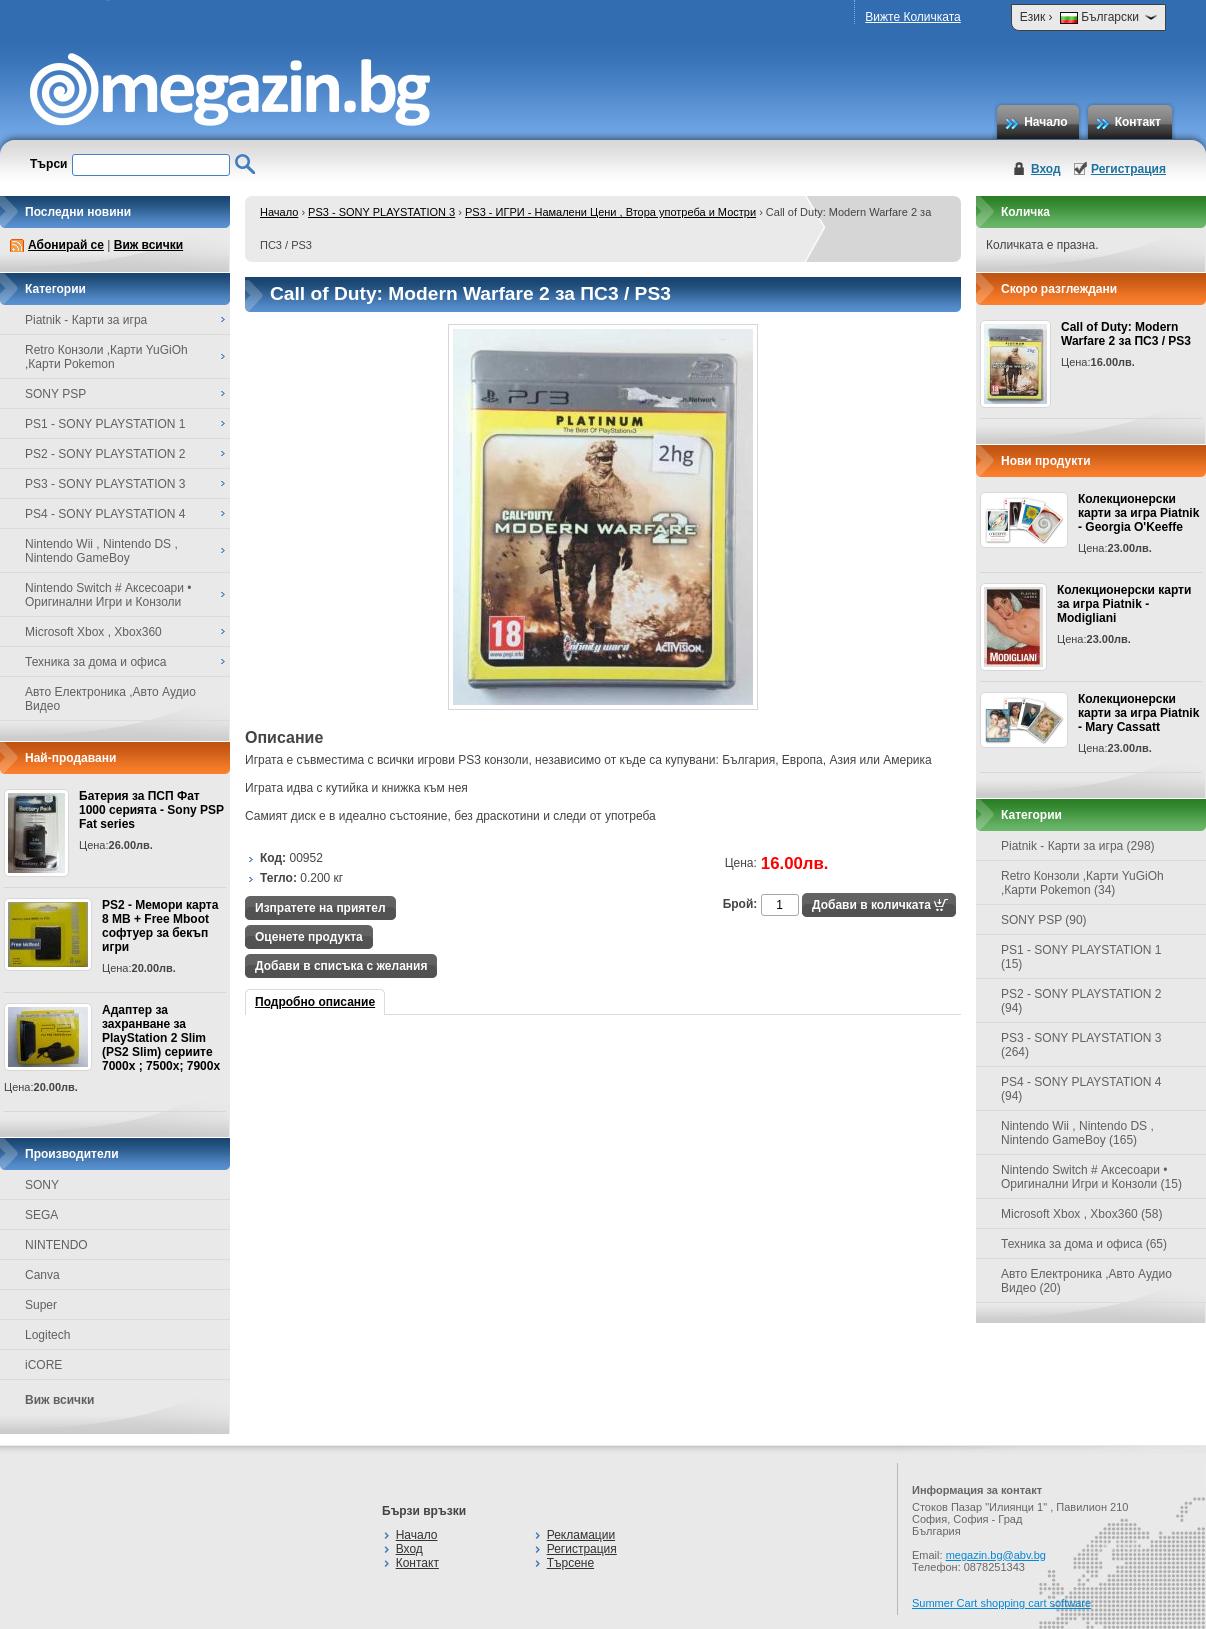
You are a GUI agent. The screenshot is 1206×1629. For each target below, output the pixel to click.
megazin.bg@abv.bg (996, 1555)
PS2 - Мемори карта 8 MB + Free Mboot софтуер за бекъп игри (160, 926)
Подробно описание (315, 1002)
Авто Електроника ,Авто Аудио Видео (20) (1086, 1281)
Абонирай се (66, 245)
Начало (1045, 122)
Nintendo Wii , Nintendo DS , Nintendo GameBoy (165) (1077, 1133)
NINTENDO (56, 1245)
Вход (1046, 169)
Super (41, 1305)
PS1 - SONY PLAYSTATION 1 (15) (1081, 957)
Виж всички (148, 245)
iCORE (43, 1365)
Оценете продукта (309, 937)
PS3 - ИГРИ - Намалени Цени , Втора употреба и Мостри (610, 212)
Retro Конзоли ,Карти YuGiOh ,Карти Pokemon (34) (1082, 883)
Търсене (570, 1563)
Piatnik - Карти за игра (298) (1078, 846)
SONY (42, 1185)
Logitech (47, 1335)
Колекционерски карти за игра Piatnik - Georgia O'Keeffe (1138, 513)
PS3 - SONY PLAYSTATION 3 (381, 212)
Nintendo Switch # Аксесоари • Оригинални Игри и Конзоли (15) (1091, 1177)
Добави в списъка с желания (341, 966)
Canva (42, 1275)
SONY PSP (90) (1044, 920)
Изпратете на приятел (320, 908)
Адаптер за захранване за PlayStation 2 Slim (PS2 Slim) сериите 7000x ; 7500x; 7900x (161, 1038)
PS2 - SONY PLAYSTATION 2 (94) (1081, 1001)
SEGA (41, 1215)
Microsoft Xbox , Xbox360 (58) (1081, 1214)
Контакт (1138, 122)
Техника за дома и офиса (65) (1084, 1244)
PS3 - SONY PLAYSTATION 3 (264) (1081, 1045)
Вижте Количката (912, 17)
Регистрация (1128, 169)
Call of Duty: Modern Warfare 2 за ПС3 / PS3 (1126, 334)
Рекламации (581, 1535)
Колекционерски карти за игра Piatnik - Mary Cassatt (1138, 713)
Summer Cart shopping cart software (1001, 1603)
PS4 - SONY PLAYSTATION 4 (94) (1081, 1089)
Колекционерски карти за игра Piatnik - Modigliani (1124, 604)
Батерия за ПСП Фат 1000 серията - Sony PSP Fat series (151, 810)
